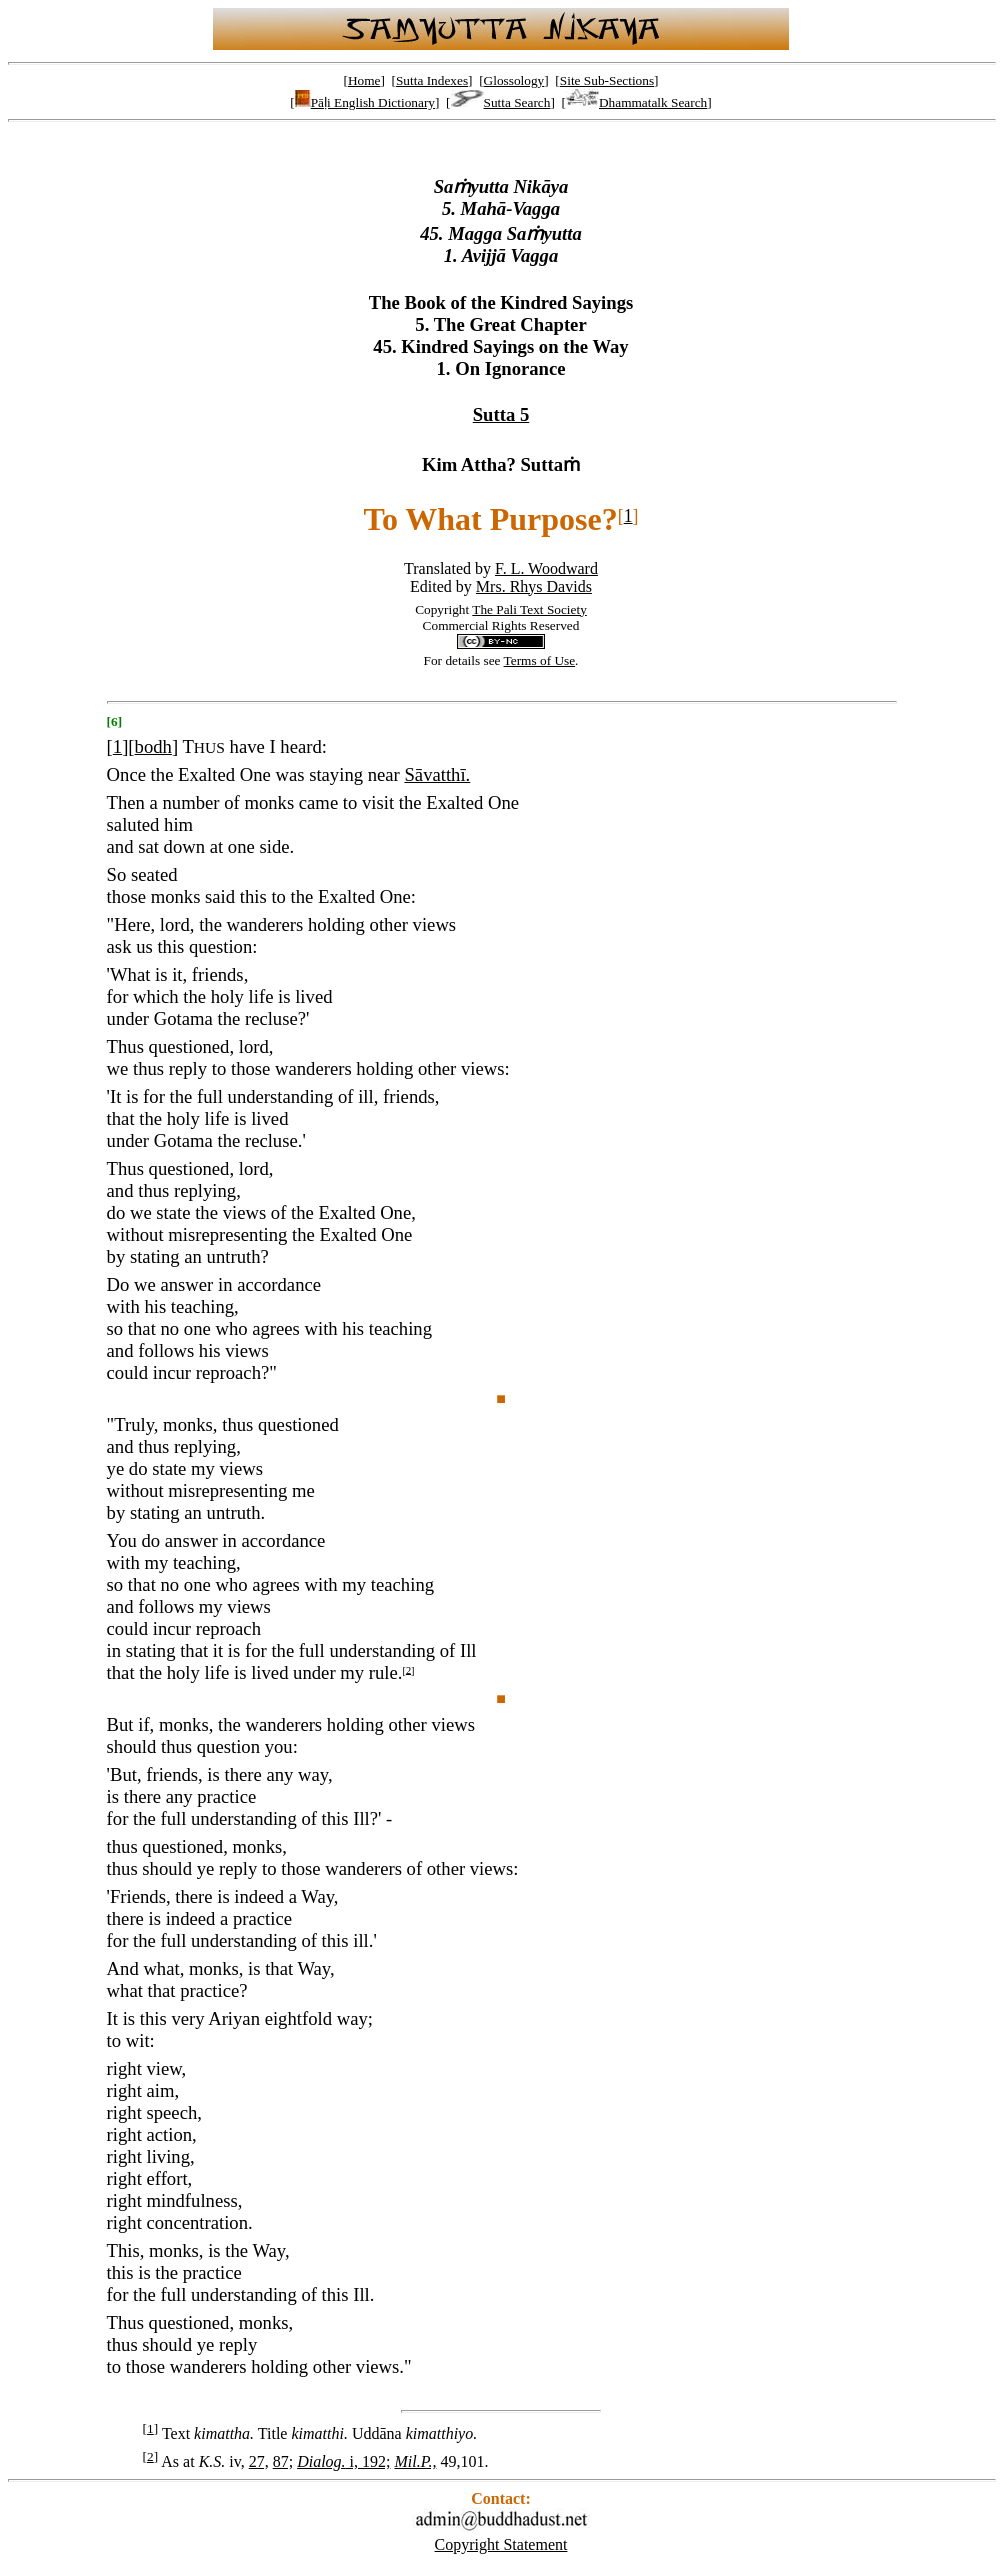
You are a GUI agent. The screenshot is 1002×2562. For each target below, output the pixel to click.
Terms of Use (540, 660)
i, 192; (343, 2461)
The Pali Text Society (529, 609)
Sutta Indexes (432, 80)
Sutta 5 (501, 414)
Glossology (514, 80)
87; (283, 2461)
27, (259, 2461)
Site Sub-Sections (607, 80)
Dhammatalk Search (636, 102)
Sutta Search (501, 102)
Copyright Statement (501, 2544)
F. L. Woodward (546, 568)
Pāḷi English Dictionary (365, 102)
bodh (153, 746)
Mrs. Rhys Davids (534, 586)
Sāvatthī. (437, 774)
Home (364, 80)
